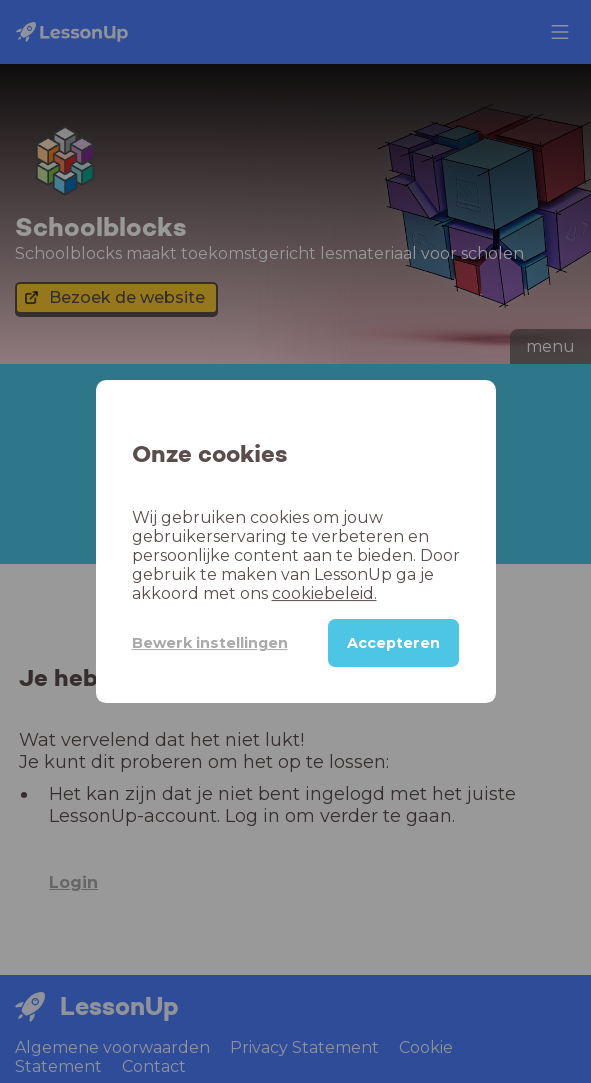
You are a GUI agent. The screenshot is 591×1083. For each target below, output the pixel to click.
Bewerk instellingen (210, 643)
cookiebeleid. (324, 593)
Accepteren (393, 643)
